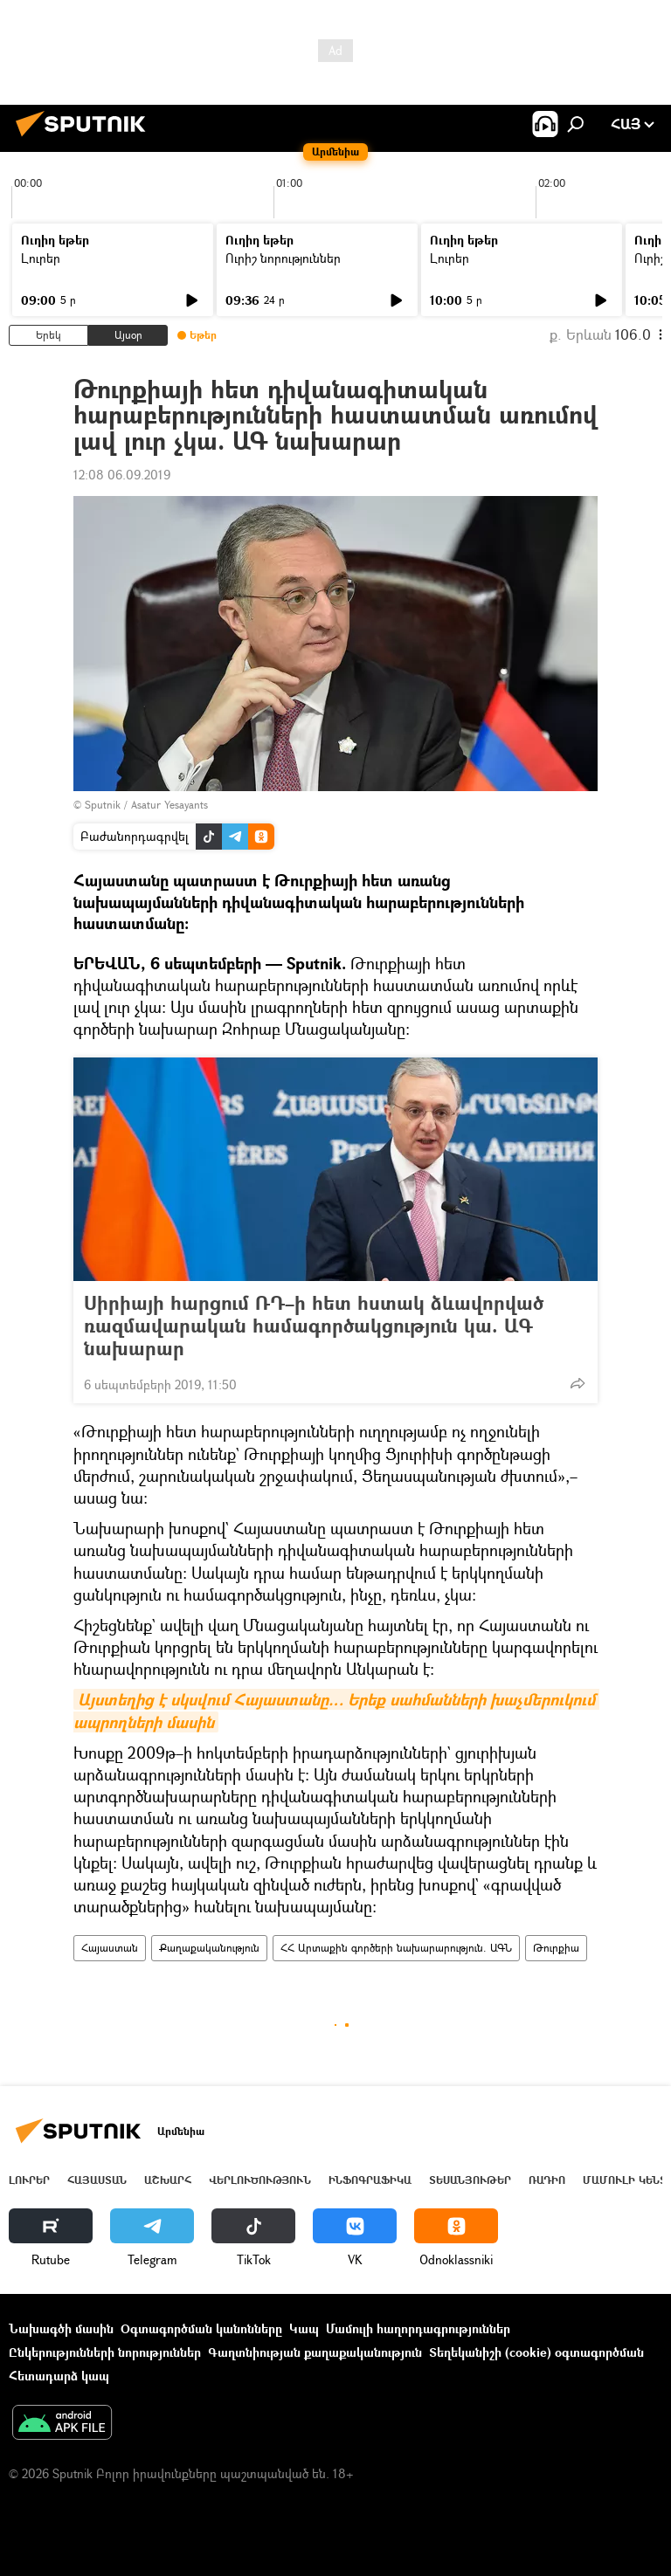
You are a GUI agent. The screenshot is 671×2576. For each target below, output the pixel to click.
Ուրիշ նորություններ (283, 258)
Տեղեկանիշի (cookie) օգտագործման (536, 2352)
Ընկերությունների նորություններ (105, 2352)
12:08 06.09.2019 (121, 474)
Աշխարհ (167, 2180)
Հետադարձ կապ (59, 2375)
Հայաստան (109, 1947)
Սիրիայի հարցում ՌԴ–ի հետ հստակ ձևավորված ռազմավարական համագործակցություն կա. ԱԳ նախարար (313, 1325)
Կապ (304, 2328)
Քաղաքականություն (209, 1947)
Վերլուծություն (260, 2180)
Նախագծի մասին (61, 2328)
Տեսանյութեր (470, 2180)
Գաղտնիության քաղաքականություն (315, 2352)
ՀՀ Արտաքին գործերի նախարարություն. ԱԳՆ (396, 1947)
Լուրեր (40, 258)
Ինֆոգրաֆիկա (370, 2180)
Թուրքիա (556, 1947)
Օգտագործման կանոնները (201, 2328)
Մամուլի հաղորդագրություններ (418, 2328)
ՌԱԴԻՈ (547, 2180)
